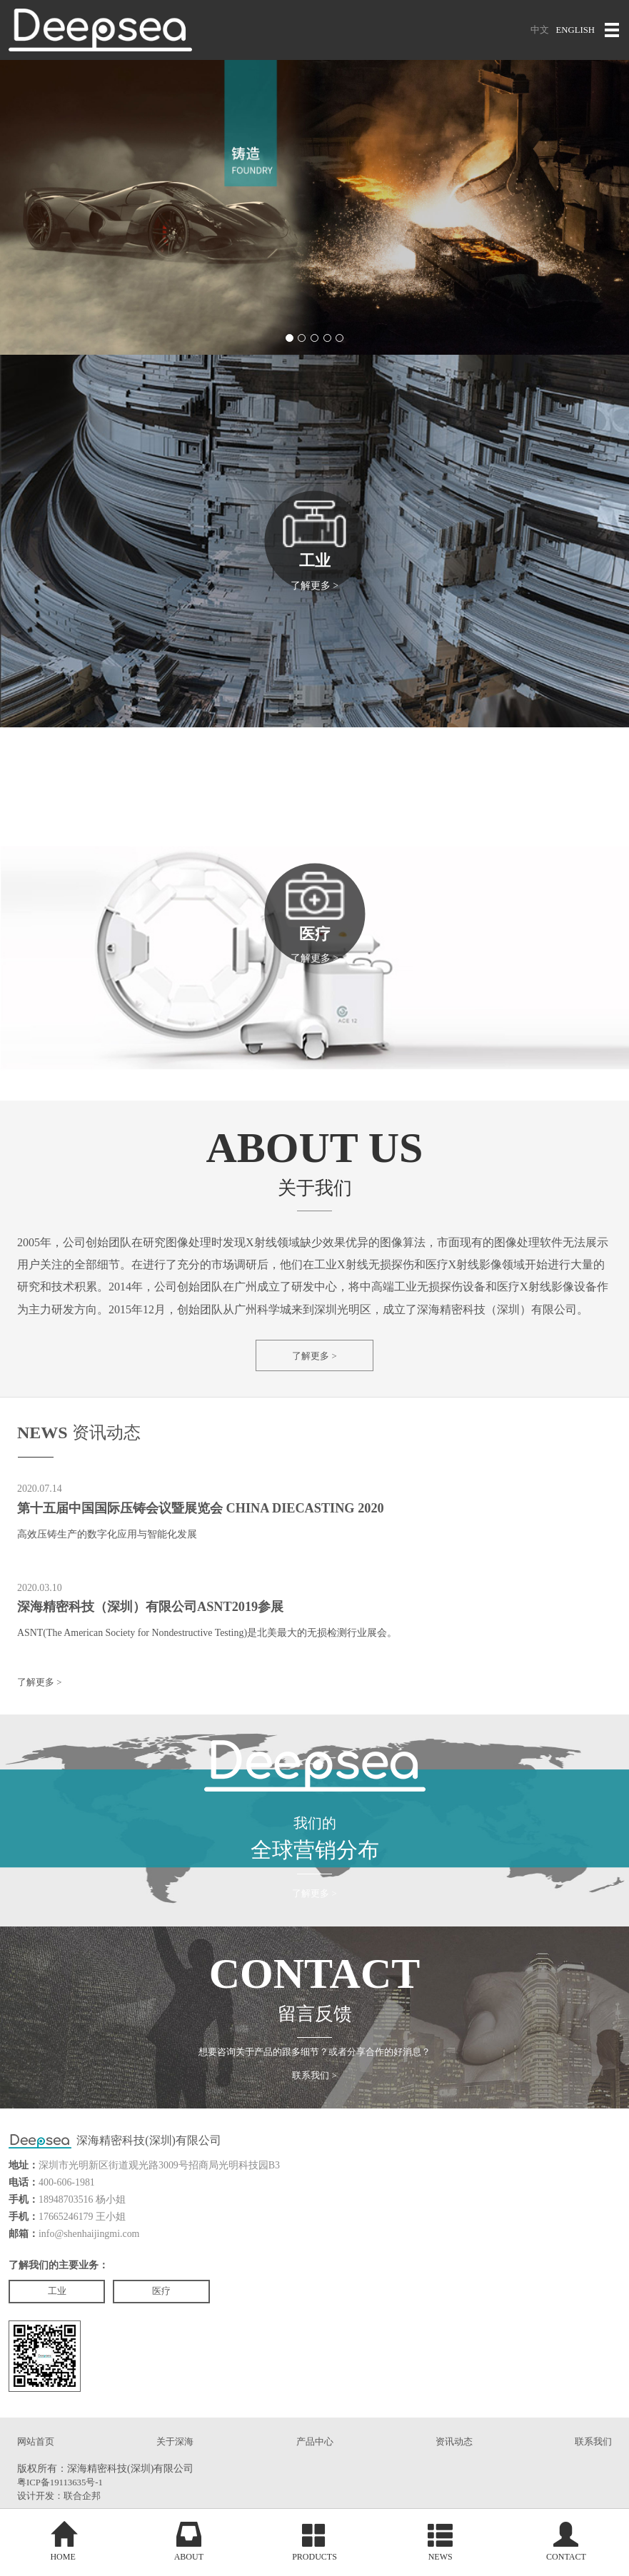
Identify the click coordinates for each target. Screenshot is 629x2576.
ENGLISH (574, 29)
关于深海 (176, 2460)
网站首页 (37, 2460)
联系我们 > (314, 2091)
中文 (535, 29)
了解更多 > (314, 1357)
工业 (61, 2307)
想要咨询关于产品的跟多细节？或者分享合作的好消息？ (315, 2064)
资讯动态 (453, 2460)
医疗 (175, 2307)
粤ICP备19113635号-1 (63, 2501)
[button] (287, 337)
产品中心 (315, 2460)
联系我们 (592, 2460)
